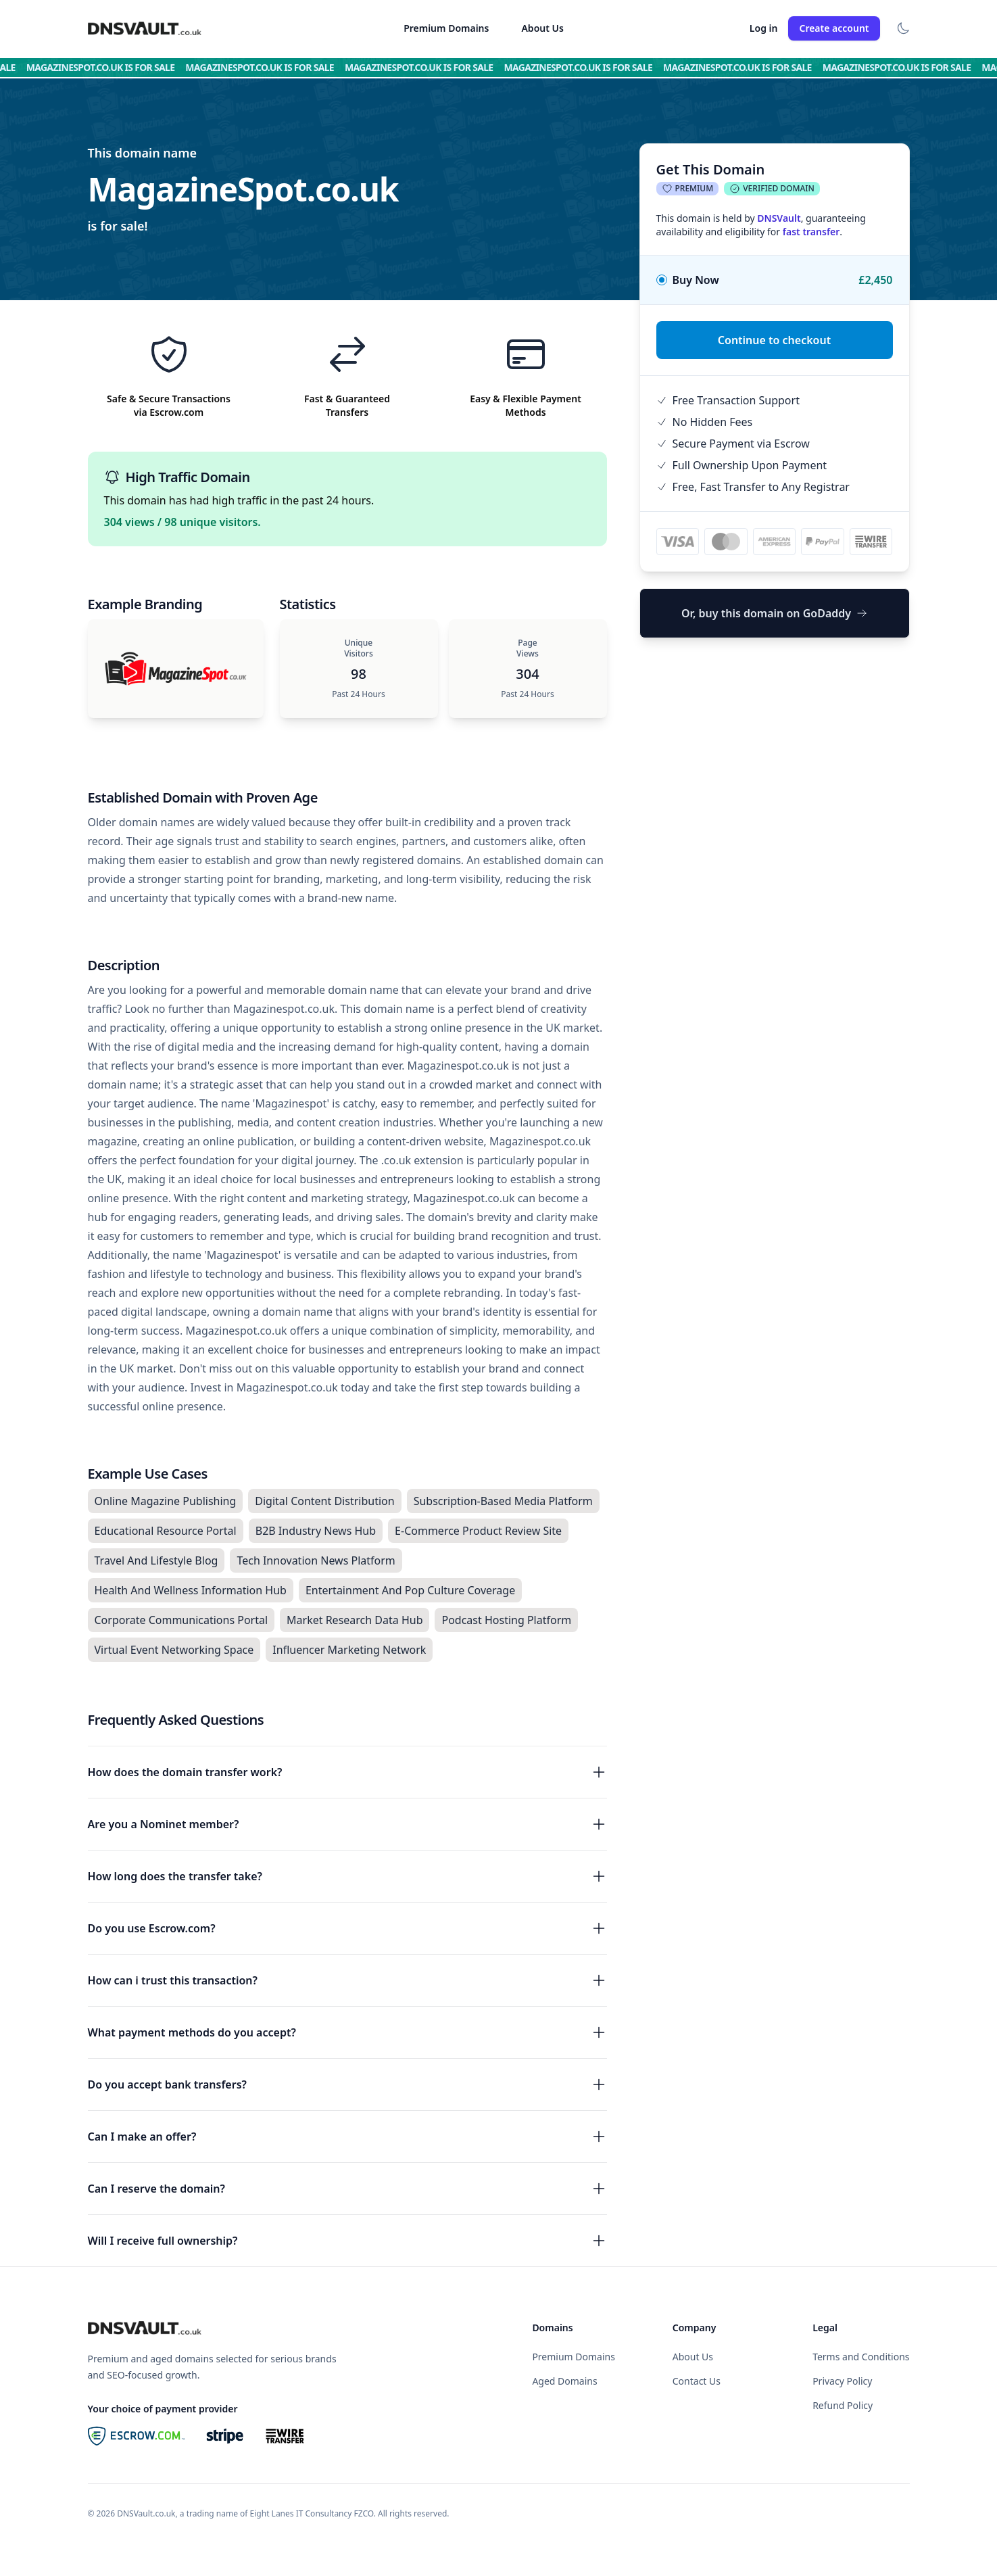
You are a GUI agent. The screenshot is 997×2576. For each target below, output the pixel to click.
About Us (542, 28)
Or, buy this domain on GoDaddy (774, 613)
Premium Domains (446, 28)
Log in (764, 28)
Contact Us (697, 2381)
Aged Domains (564, 2381)
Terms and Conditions (860, 2356)
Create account (834, 28)
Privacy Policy (842, 2381)
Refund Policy (842, 2405)
